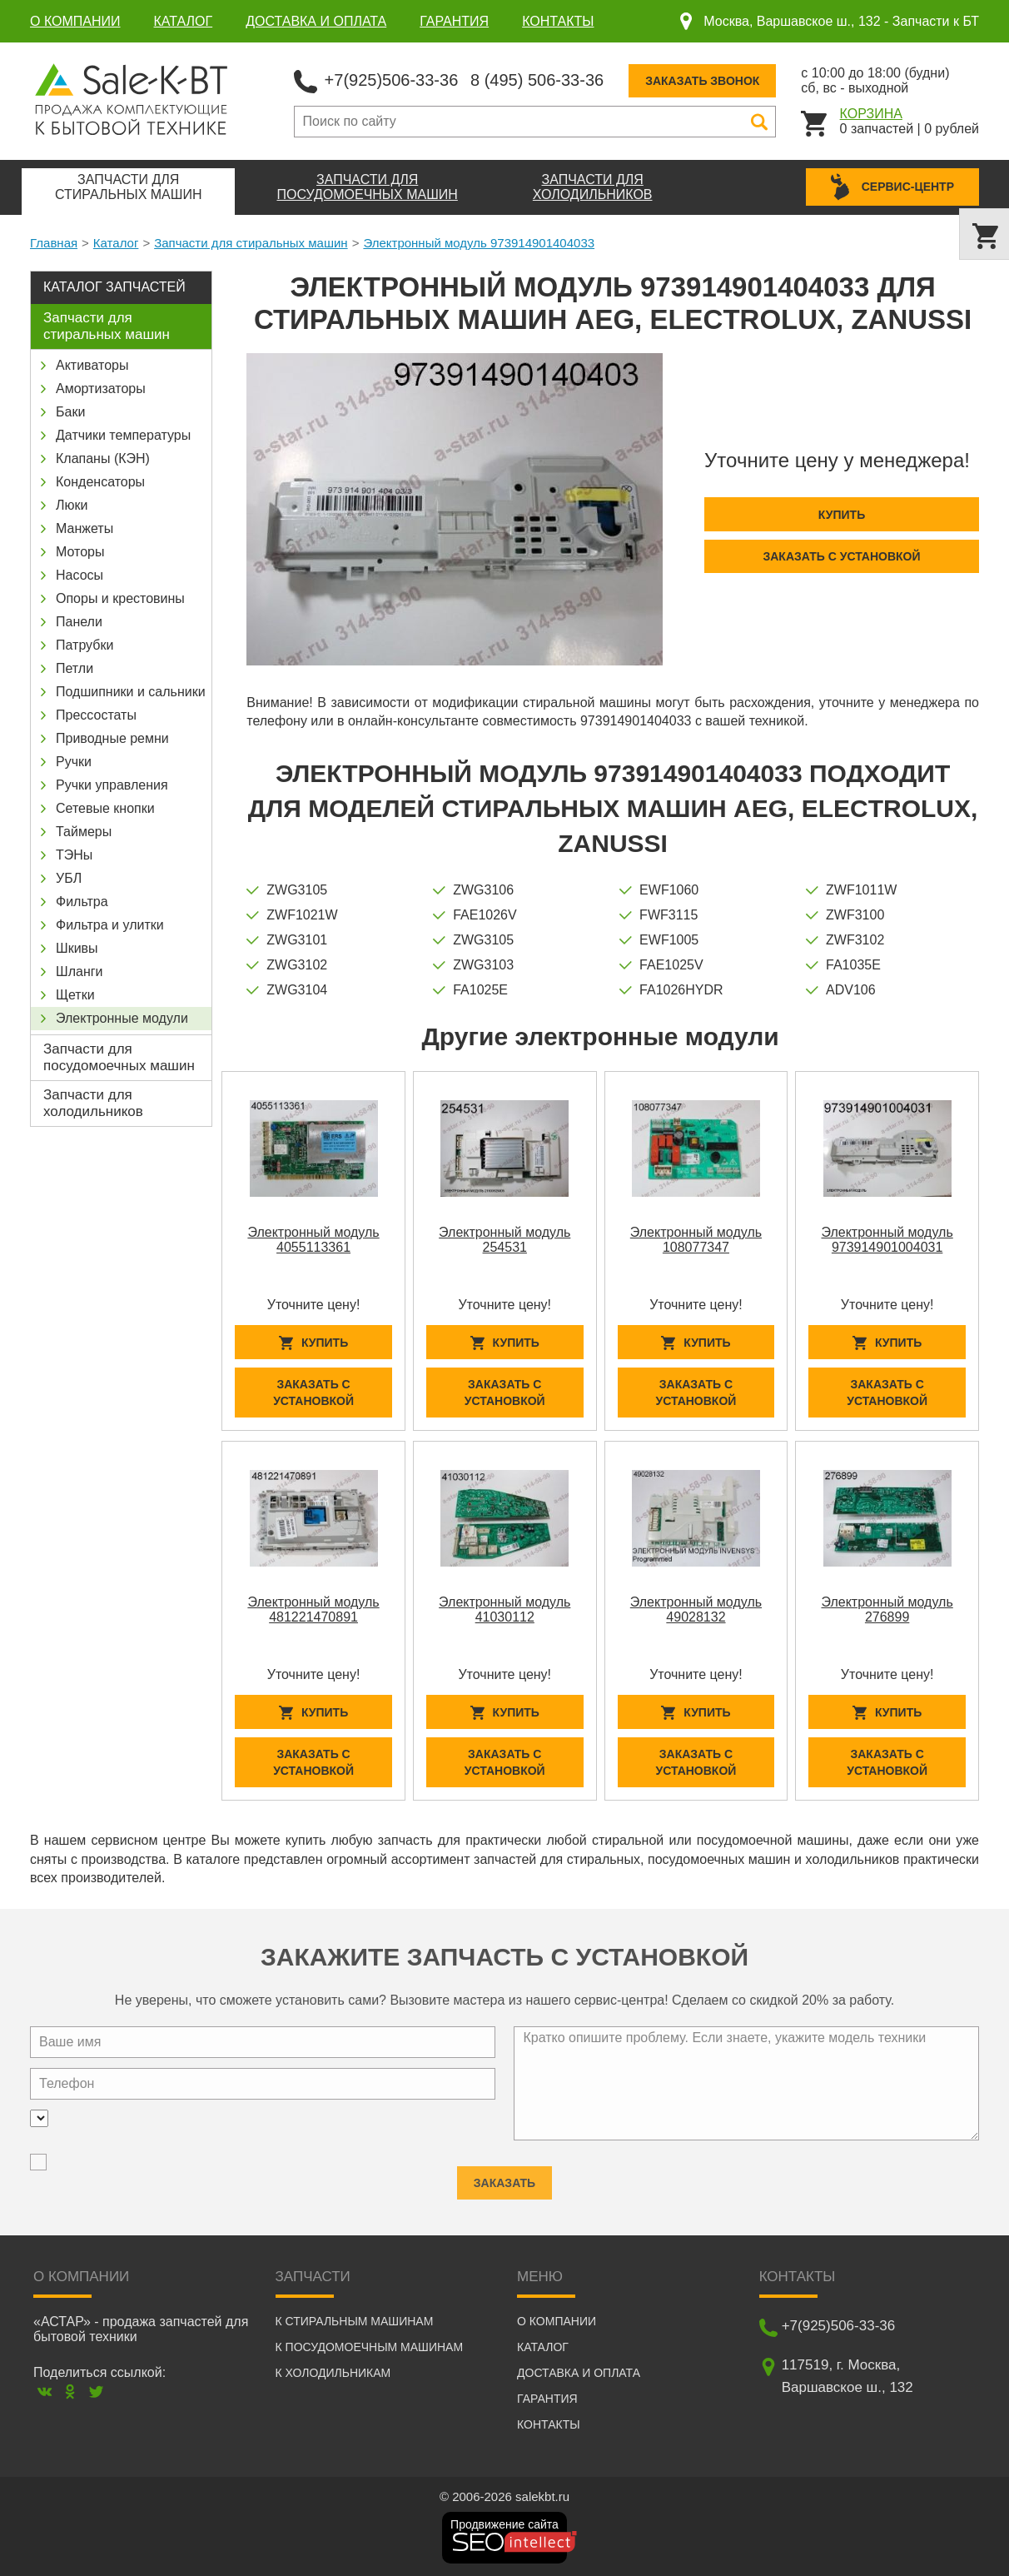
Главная (53, 243)
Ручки (74, 762)
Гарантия (454, 21)
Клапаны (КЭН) (103, 458)
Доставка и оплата (316, 21)
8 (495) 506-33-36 (537, 80)
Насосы (79, 575)
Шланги (79, 971)
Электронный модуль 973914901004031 (886, 1239)
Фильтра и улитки (110, 925)
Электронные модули (122, 1018)
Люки (71, 505)
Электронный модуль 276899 (886, 1609)
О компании (75, 21)
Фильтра (82, 901)
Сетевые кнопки (105, 808)
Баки (70, 412)
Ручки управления (112, 785)
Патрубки (84, 645)
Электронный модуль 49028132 (696, 1609)
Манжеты (84, 528)
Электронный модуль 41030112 (504, 1609)
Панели (79, 622)
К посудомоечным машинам (370, 2347)
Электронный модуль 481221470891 (313, 1609)
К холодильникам (333, 2372)
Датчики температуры (123, 435)
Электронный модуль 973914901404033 (478, 243)
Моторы (80, 552)
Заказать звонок (702, 80)
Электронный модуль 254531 (504, 1239)
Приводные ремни (112, 738)
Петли (74, 668)
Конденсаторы (100, 482)
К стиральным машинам (355, 2321)
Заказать (504, 2175)
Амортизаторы (101, 388)
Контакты (558, 21)
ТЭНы (74, 855)
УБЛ (69, 878)
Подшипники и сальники (131, 692)
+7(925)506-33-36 (392, 80)
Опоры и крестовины (120, 598)
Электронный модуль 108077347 (696, 1239)
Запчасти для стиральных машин (250, 243)
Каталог (183, 21)
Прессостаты (96, 715)
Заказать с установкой (841, 556)
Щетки (75, 995)
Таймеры (84, 832)
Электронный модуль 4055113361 (313, 1239)
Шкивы (77, 948)
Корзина (871, 114)
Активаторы (92, 365)
